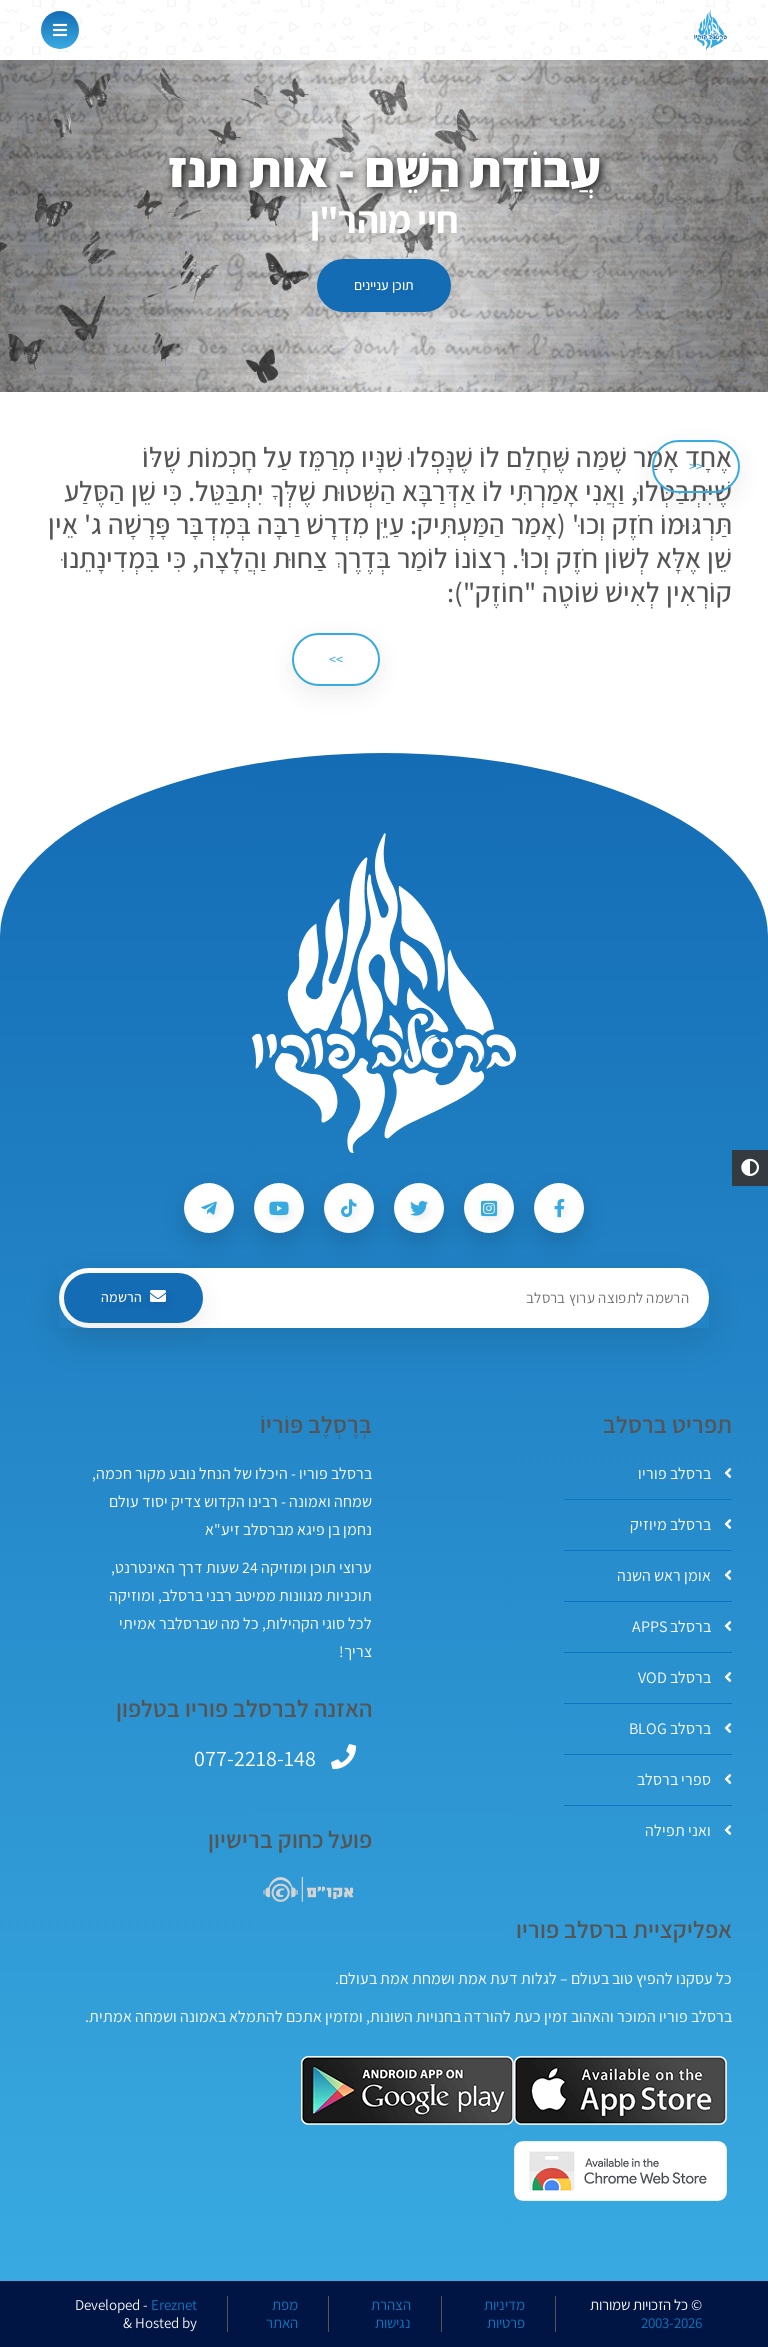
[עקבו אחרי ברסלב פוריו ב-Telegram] (209, 1208)
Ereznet (174, 2305)
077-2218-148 (255, 1758)
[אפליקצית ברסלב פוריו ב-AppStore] (620, 2090)
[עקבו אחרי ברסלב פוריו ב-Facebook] (559, 1208)
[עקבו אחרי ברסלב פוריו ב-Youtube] (279, 1208)
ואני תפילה (688, 1830)
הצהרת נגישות (391, 2314)
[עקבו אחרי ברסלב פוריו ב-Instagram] (489, 1208)
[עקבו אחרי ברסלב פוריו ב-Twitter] (419, 1208)
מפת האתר (282, 2314)
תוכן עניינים (384, 285)
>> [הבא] (336, 659)
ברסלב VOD (685, 1677)
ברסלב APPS (682, 1626)
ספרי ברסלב (684, 1779)
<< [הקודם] (696, 466)
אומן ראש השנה (674, 1575)
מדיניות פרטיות (504, 2314)
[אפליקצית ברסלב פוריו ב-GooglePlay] (407, 2090)
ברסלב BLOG (680, 1728)
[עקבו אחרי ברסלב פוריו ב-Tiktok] (349, 1208)
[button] (750, 1168)
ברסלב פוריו (685, 1473)
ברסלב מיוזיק (681, 1524)
